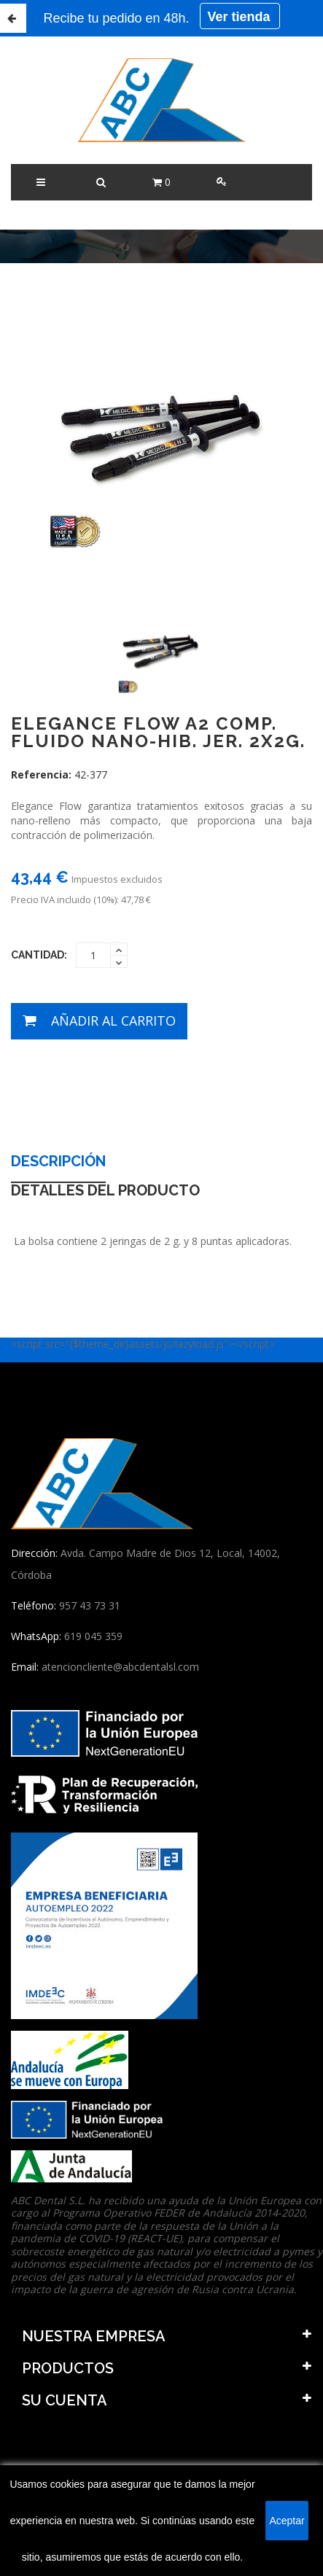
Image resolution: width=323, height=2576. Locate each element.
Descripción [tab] (58, 1162)
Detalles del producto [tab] (105, 1191)
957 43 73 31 (89, 1605)
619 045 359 (93, 1636)
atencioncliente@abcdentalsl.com (120, 1667)
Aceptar (286, 2520)
